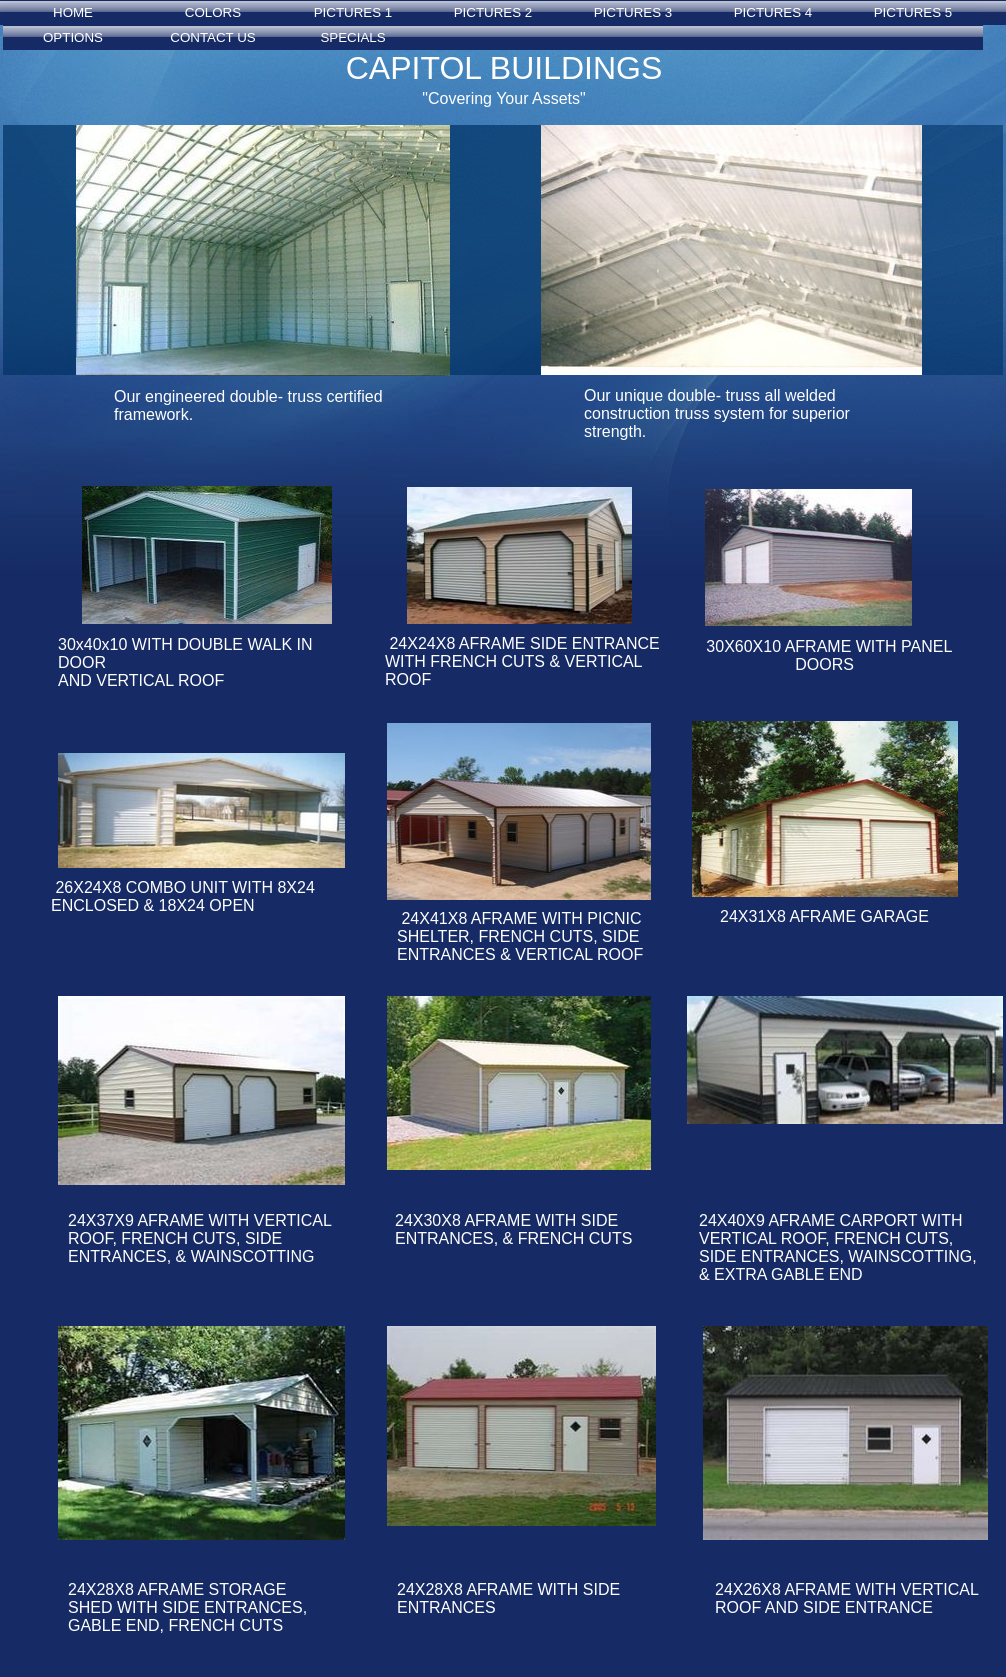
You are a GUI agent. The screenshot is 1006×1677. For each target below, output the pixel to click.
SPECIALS (352, 37)
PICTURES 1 (353, 12)
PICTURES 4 (773, 12)
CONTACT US (212, 37)
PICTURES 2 (493, 12)
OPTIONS (73, 37)
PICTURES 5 (913, 12)
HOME (73, 12)
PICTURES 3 (633, 12)
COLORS (213, 12)
